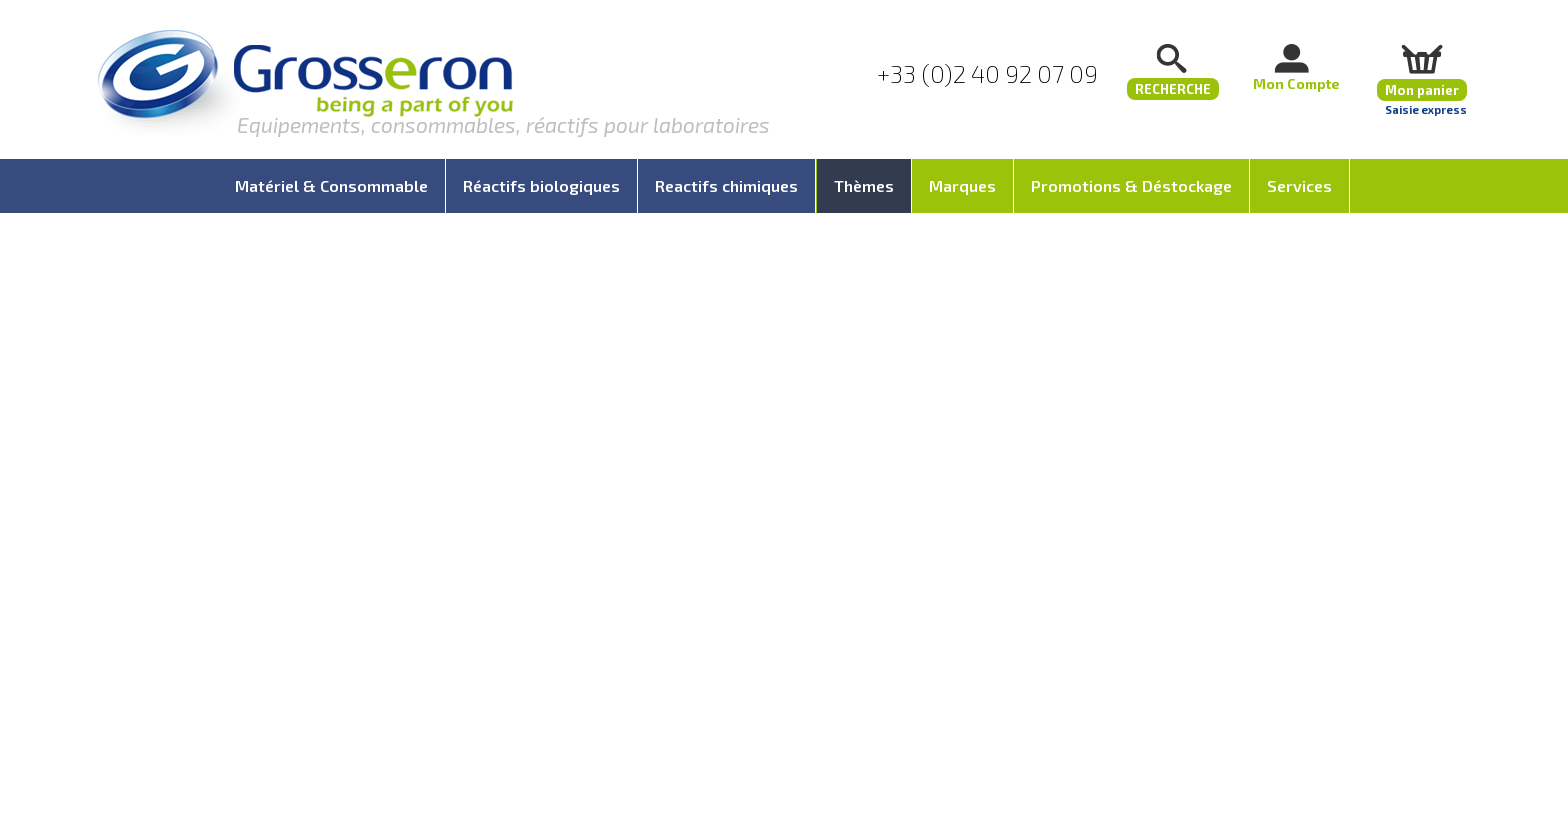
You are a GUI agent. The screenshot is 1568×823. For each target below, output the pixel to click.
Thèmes (864, 185)
